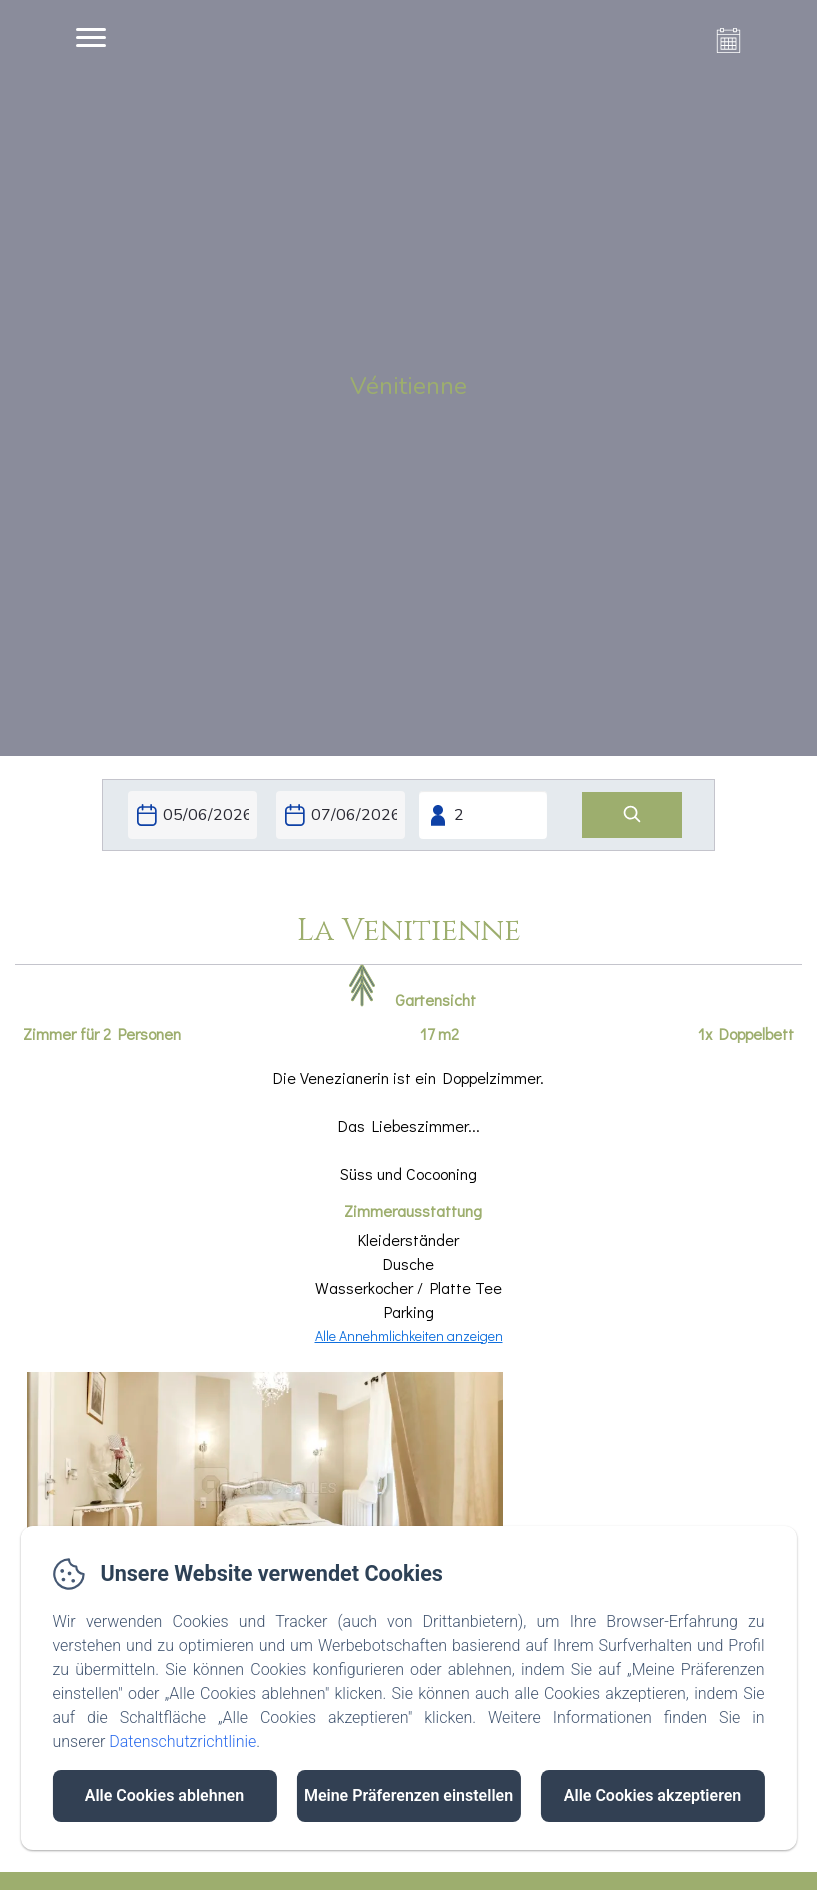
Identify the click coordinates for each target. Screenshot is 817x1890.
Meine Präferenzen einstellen (408, 1795)
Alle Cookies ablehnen (164, 1795)
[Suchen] (632, 815)
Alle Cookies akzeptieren (652, 1795)
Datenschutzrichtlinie (182, 1741)
